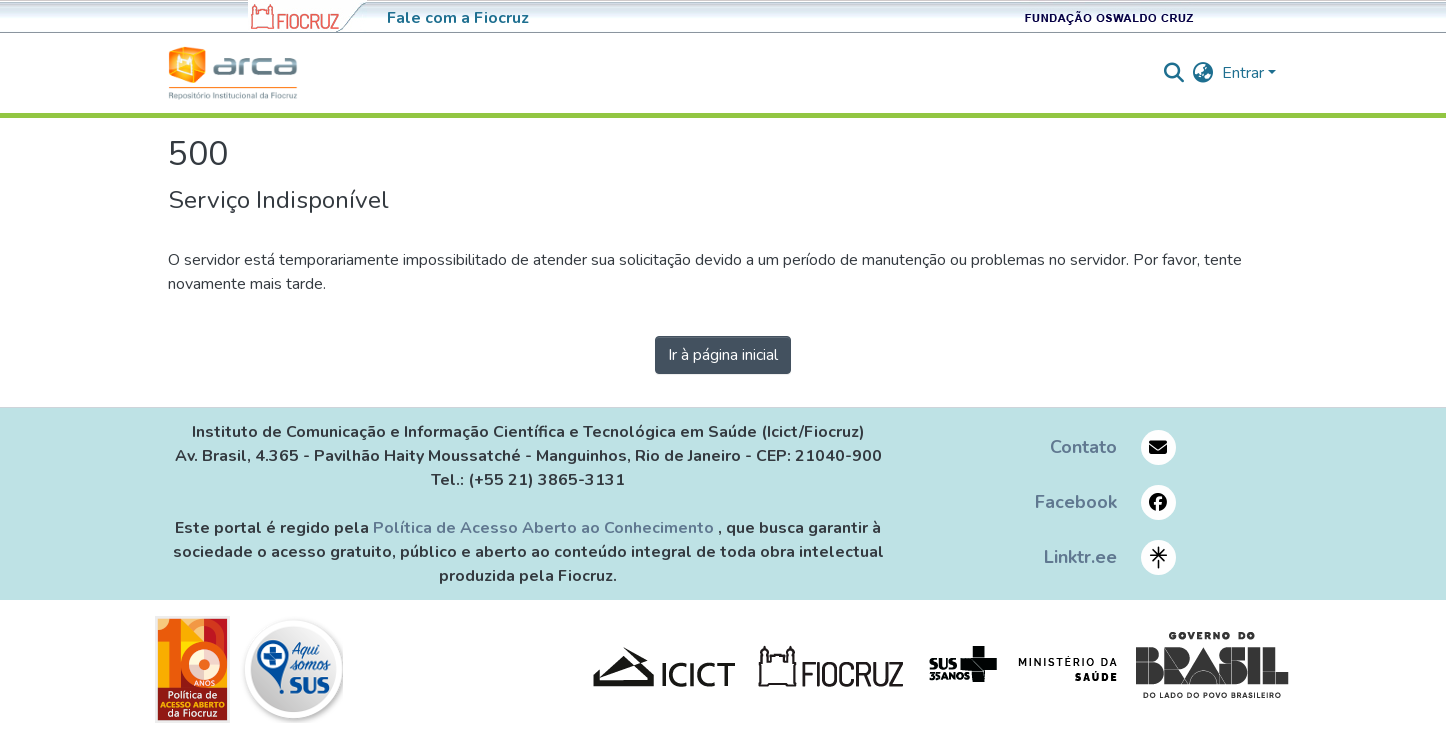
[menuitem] (1203, 73)
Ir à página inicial (723, 355)
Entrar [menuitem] (1243, 73)
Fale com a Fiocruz (458, 18)
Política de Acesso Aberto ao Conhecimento (545, 528)
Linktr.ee (1080, 557)
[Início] (233, 73)
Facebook (1076, 502)
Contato (1083, 447)
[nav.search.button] (1174, 73)
